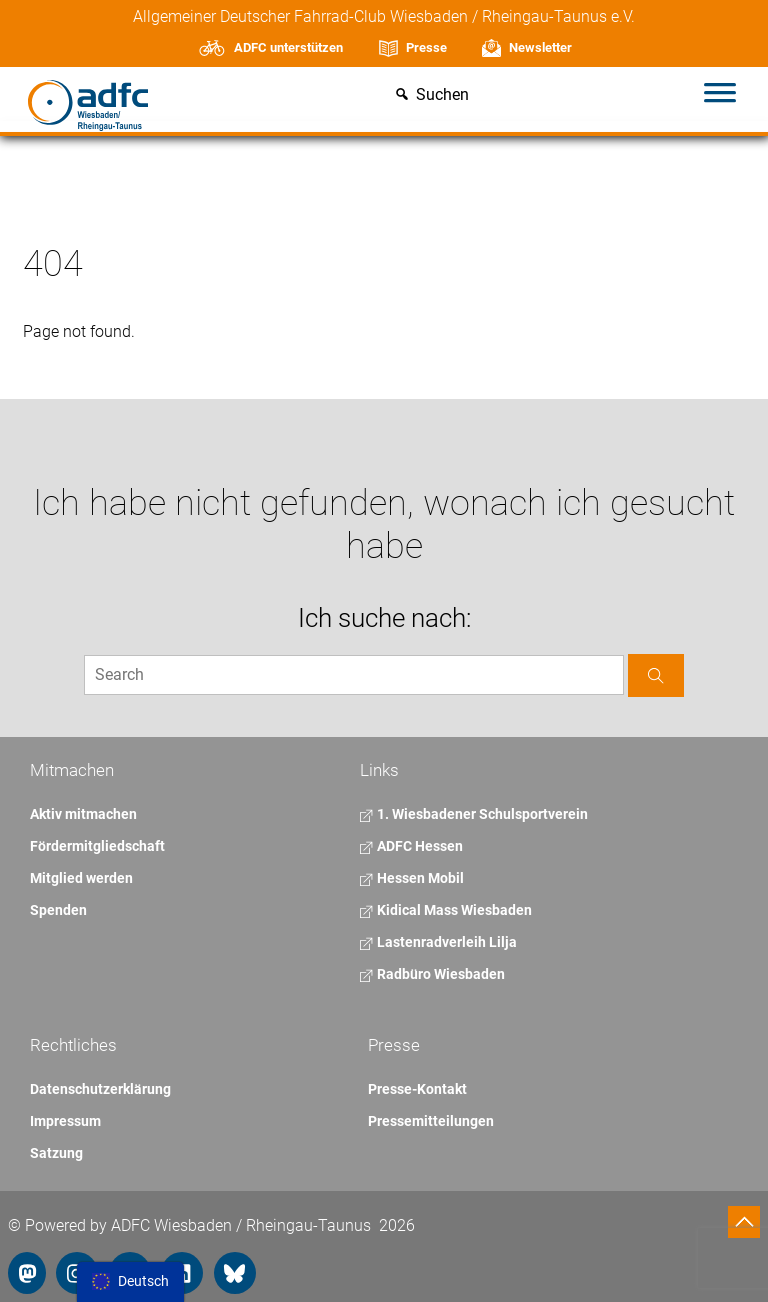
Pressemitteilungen (431, 1121)
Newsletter (540, 47)
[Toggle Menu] (720, 95)
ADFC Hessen (411, 846)
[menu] (130, 1282)
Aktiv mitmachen (83, 814)
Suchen (442, 95)
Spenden (58, 910)
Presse (426, 47)
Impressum (65, 1121)
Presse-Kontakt (417, 1089)
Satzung (56, 1153)
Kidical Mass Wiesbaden (446, 910)
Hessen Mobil (412, 878)
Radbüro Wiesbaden (432, 974)
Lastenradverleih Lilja (438, 942)
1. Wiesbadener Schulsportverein (474, 814)
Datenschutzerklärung (100, 1089)
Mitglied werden (81, 878)
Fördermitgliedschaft (97, 846)
